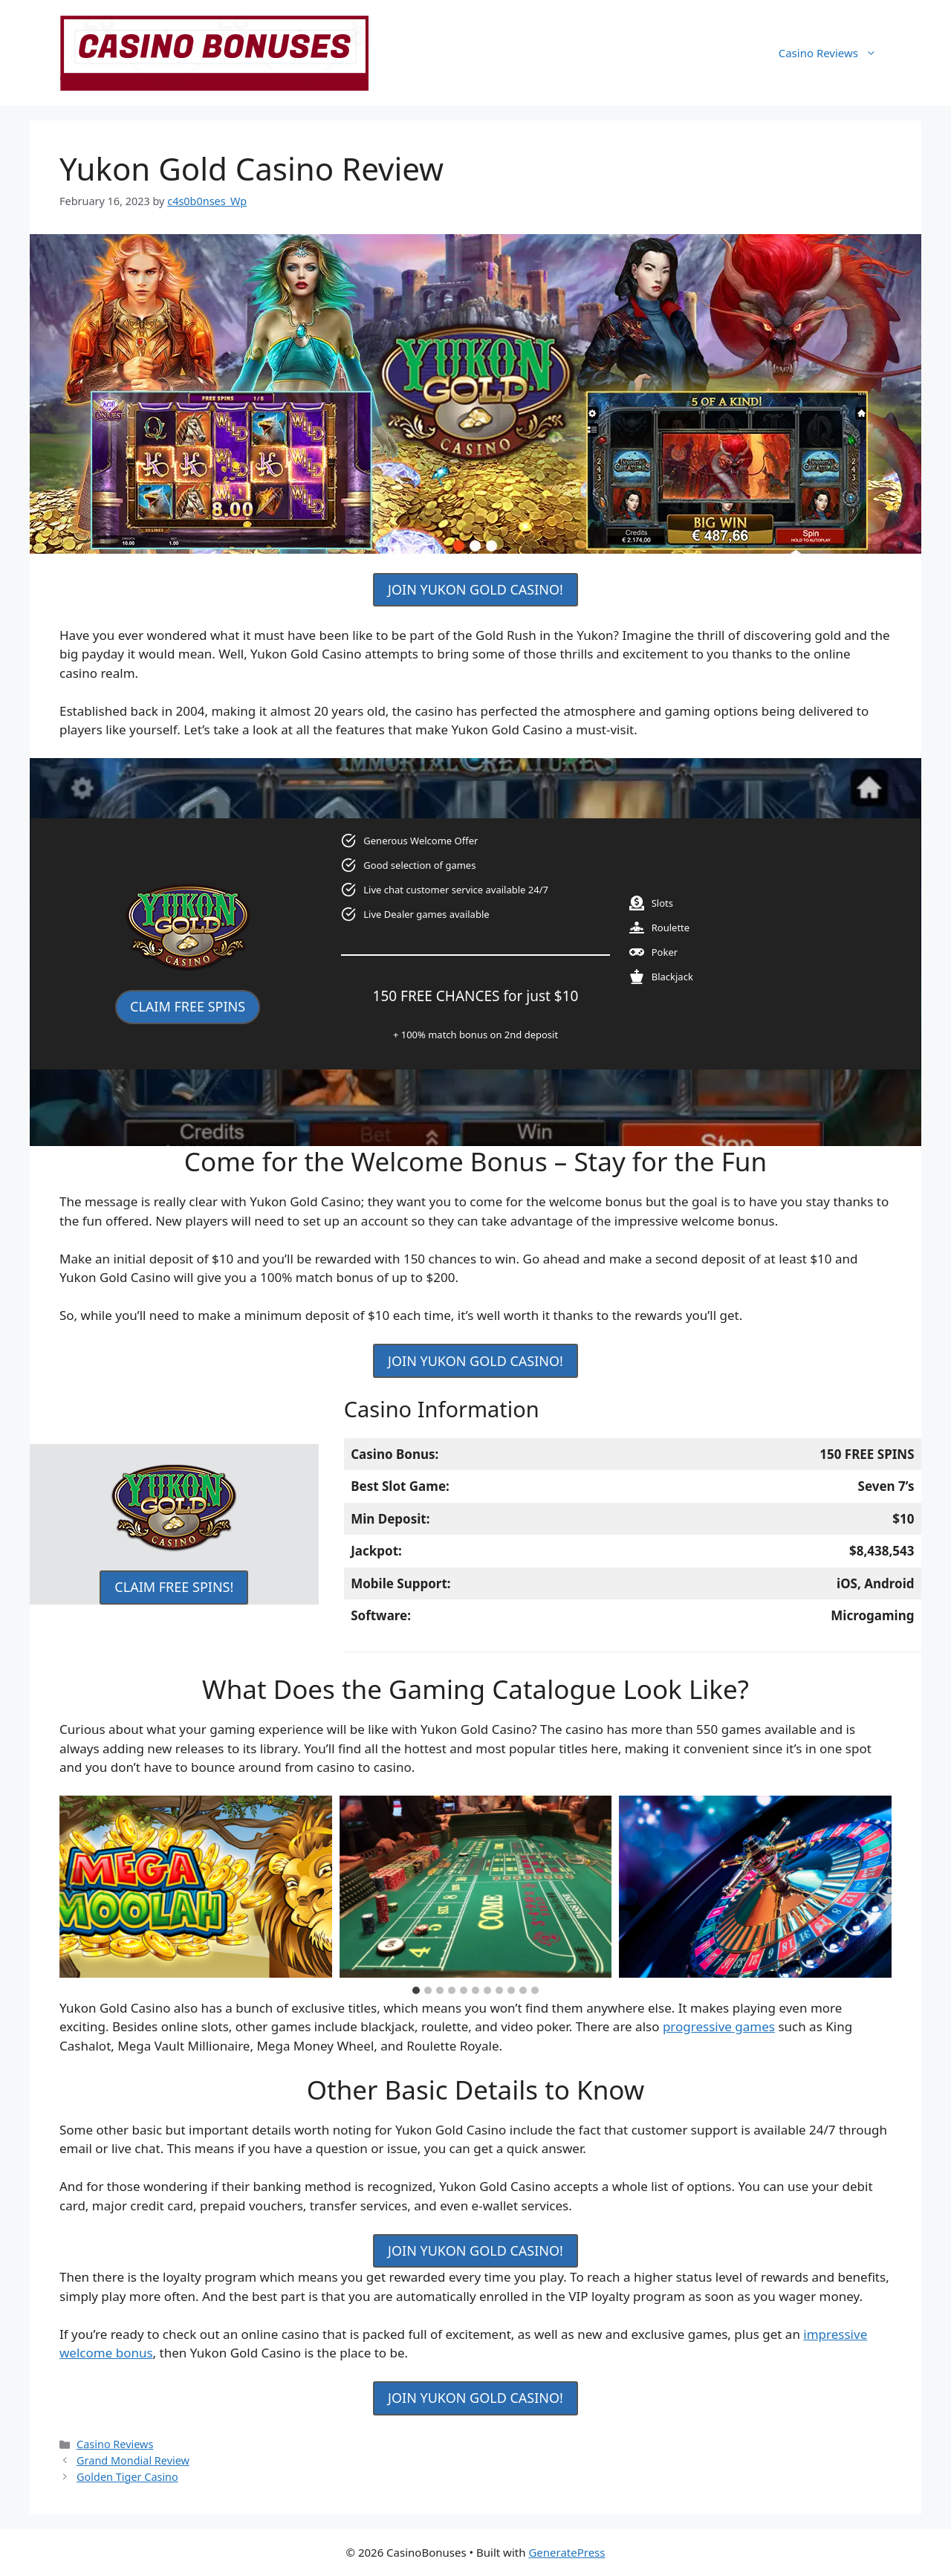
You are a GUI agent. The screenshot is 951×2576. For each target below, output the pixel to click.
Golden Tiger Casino (127, 2477)
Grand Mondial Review (133, 2460)
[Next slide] (879, 1887)
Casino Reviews (835, 52)
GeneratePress (566, 2552)
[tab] (416, 1990)
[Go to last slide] (72, 1887)
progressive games (719, 2026)
